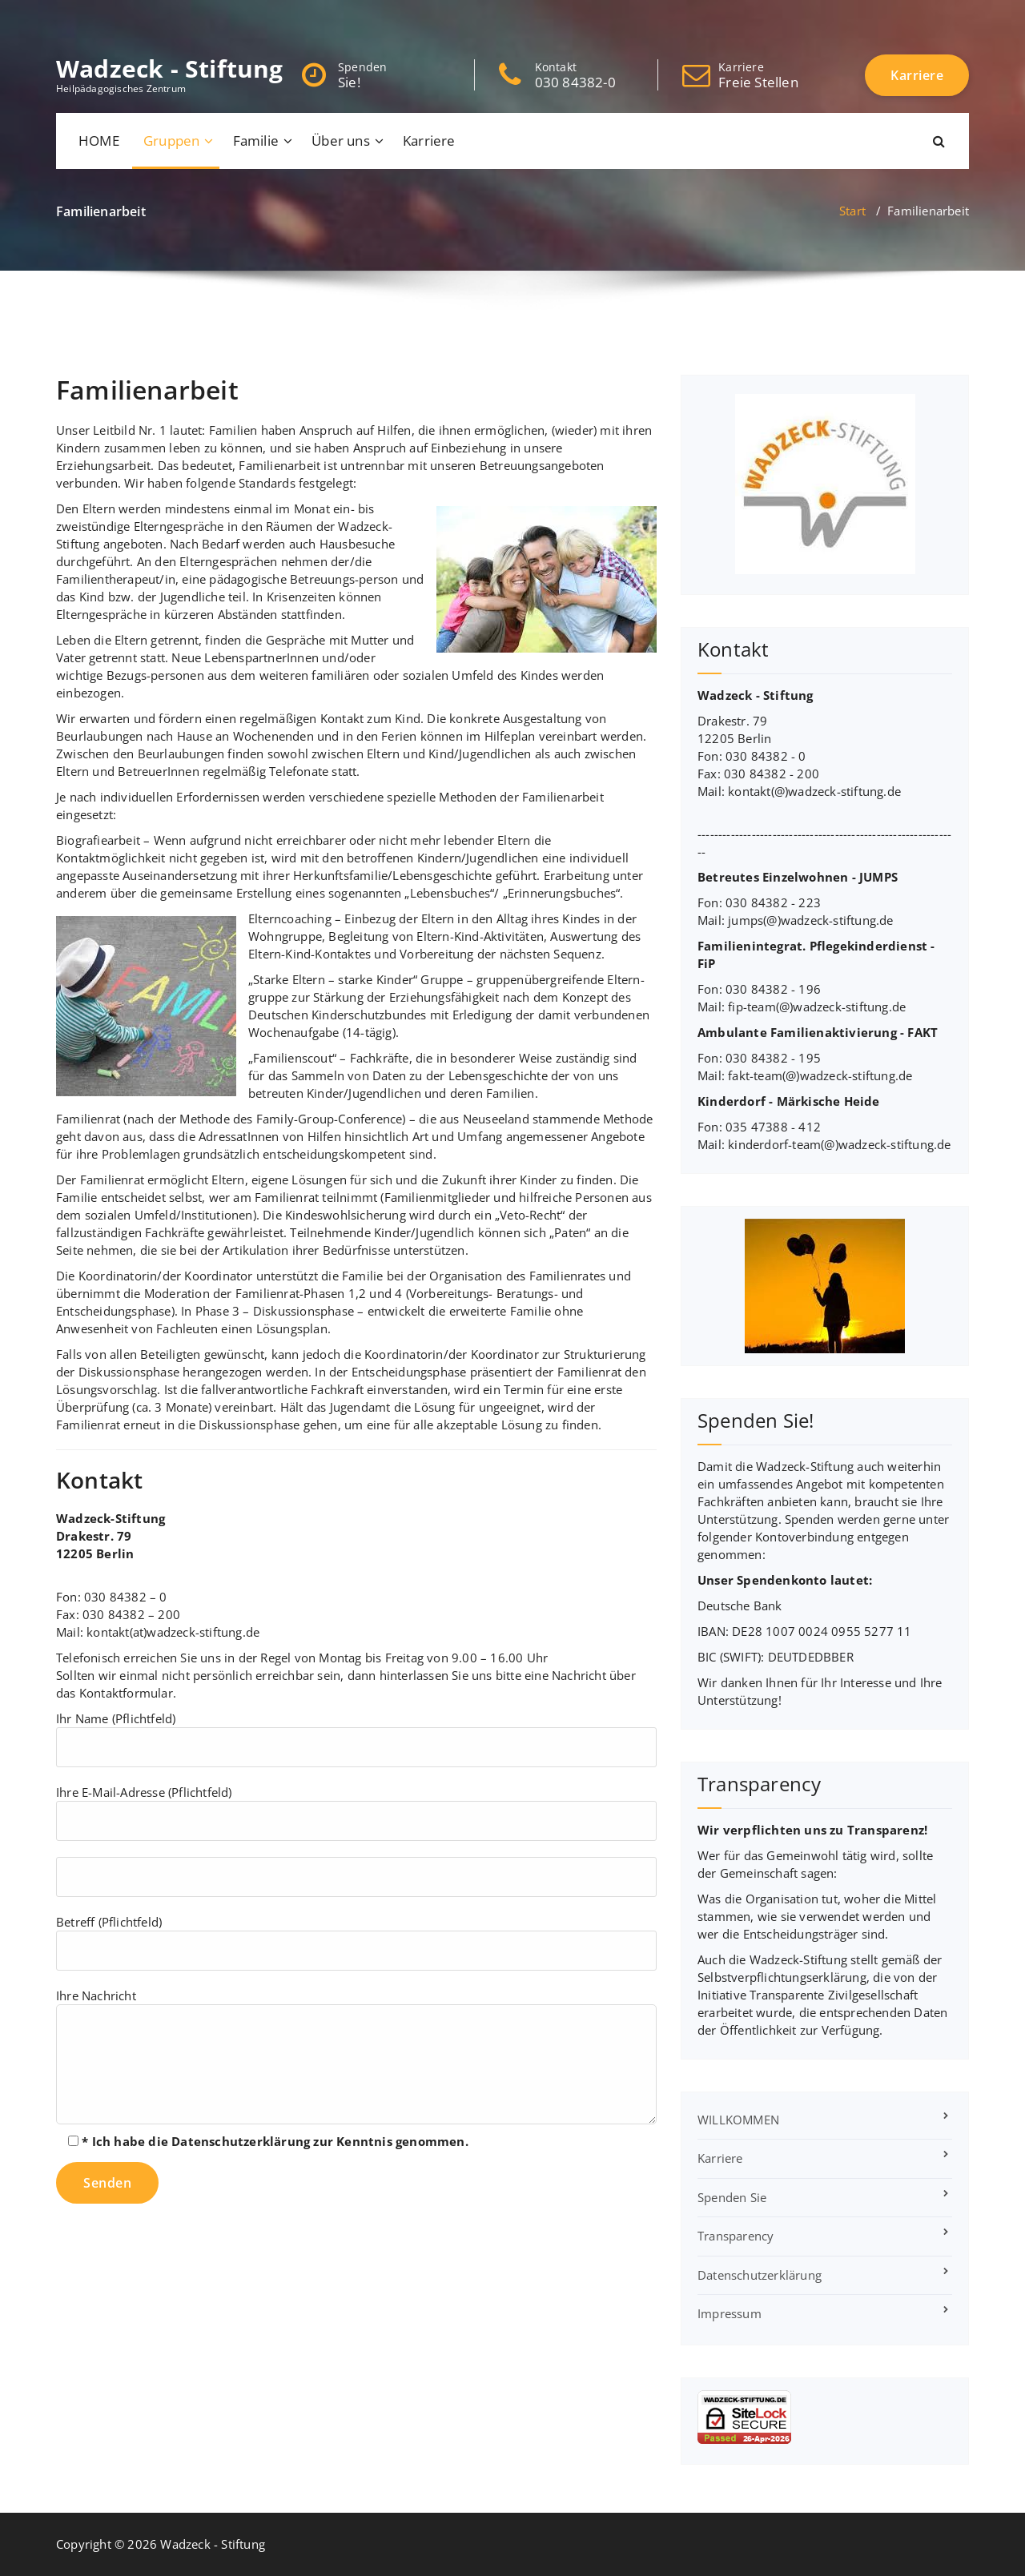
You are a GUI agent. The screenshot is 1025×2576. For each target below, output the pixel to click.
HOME (98, 140)
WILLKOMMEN (738, 2120)
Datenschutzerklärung (240, 2141)
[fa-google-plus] (111, 17)
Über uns (341, 140)
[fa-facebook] (59, 17)
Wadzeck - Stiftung (169, 68)
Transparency (735, 2236)
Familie (256, 140)
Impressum (729, 2313)
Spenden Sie (731, 2197)
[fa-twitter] (83, 17)
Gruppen (171, 140)
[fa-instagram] (138, 17)
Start (852, 211)
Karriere (429, 140)
